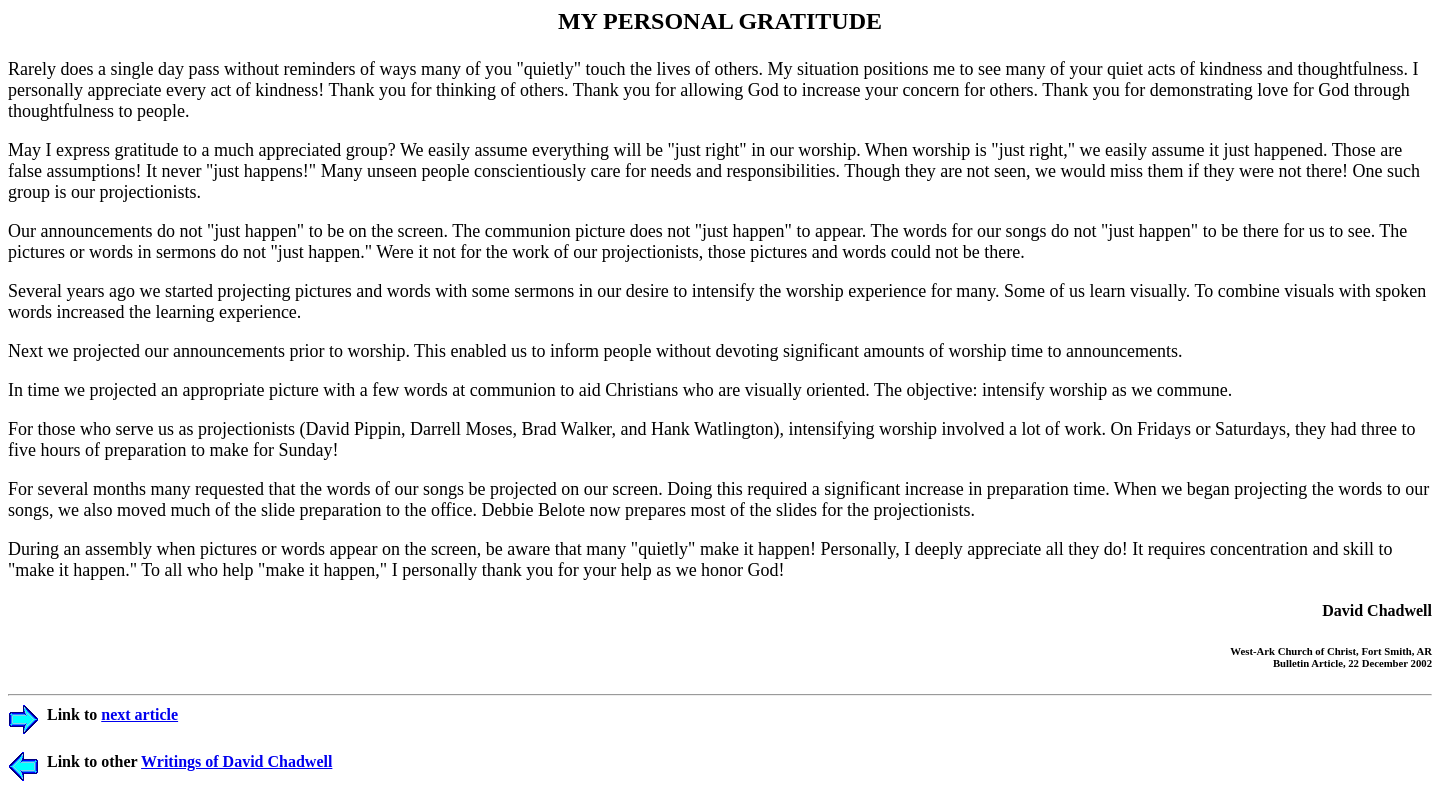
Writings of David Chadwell (236, 761)
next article (139, 714)
